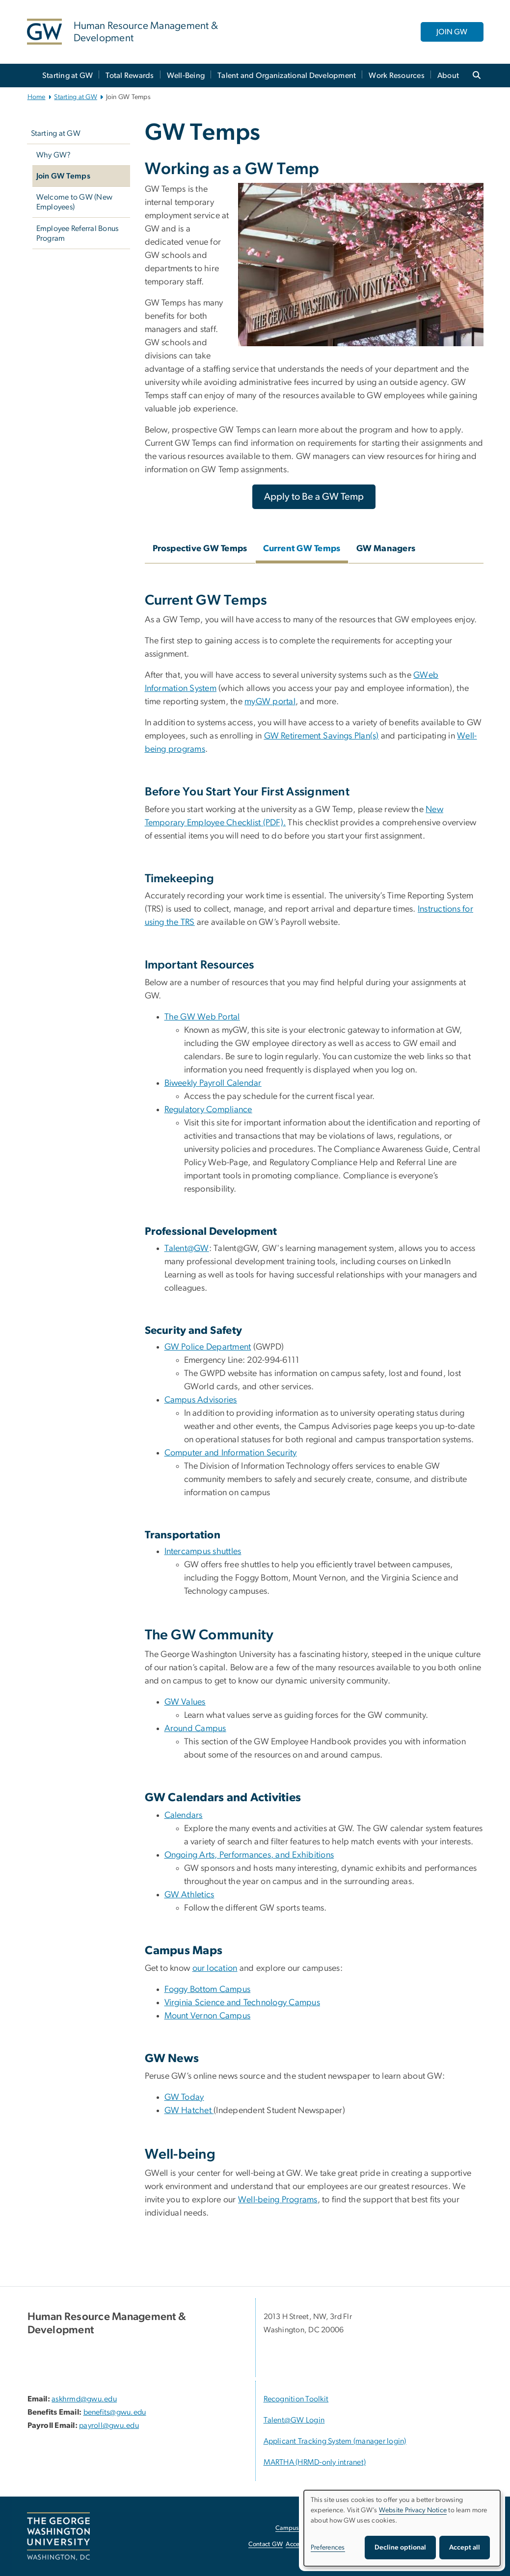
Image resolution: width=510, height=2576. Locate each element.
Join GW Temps (63, 176)
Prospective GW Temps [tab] (200, 548)
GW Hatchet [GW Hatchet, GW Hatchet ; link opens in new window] (189, 2110)
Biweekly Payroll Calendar (213, 1083)
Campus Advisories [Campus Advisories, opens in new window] (302, 2528)
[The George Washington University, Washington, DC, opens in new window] (58, 2536)
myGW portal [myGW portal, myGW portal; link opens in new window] (269, 701)
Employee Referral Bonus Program (77, 233)
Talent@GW (186, 1248)
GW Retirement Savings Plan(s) (321, 736)
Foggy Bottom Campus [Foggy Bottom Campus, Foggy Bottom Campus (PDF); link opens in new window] (207, 1989)
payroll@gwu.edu (109, 2425)
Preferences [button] (328, 2547)
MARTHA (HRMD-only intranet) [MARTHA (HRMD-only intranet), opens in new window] (315, 2462)
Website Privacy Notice (413, 2510)
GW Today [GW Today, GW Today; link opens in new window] (184, 2097)
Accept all (464, 2547)
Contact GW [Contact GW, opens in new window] (265, 2544)
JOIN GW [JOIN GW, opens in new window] (451, 32)
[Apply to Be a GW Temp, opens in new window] (314, 497)
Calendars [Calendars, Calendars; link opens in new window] (183, 1815)
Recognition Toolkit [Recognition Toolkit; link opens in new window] (296, 2399)
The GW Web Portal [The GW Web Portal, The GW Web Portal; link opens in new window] (202, 1017)
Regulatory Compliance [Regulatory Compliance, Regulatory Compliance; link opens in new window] (208, 1109)
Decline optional (400, 2547)
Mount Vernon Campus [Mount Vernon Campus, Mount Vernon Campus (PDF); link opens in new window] (207, 2016)
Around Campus (195, 1728)
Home (36, 97)
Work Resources (397, 75)
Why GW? (53, 155)
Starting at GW (67, 75)
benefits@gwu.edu (114, 2412)
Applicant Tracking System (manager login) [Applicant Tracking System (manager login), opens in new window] (335, 2441)
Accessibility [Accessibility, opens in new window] (303, 2544)
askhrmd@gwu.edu (84, 2399)
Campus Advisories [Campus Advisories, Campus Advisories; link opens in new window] (200, 1400)
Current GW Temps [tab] (302, 548)
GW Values (185, 1702)
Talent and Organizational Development (286, 75)
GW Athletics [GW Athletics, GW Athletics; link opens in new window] (189, 1894)
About (448, 75)
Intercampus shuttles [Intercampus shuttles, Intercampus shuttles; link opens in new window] (203, 1551)
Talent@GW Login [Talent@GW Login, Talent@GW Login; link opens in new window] (294, 2420)
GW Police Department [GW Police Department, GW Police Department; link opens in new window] (207, 1347)
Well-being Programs (278, 2199)
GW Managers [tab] (386, 548)
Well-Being (186, 75)
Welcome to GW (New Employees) (74, 202)
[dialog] (402, 2528)
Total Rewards (130, 75)
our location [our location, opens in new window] (215, 1968)
